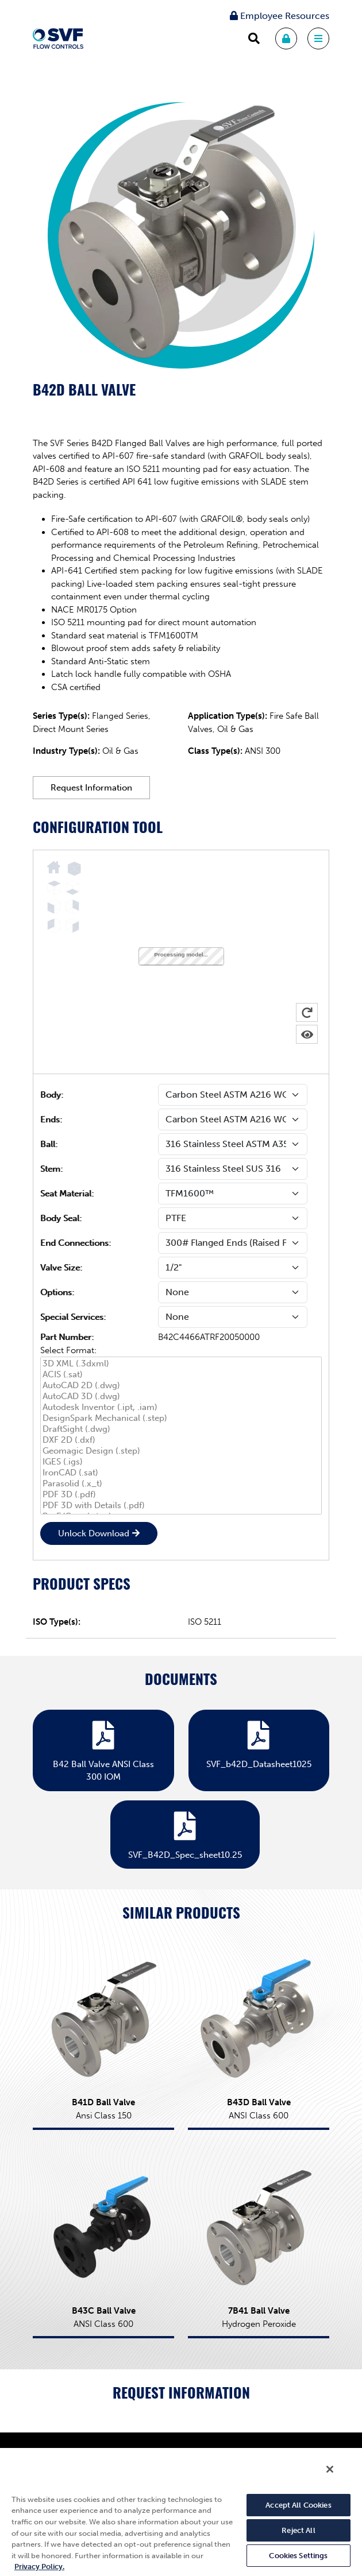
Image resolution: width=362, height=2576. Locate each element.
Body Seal (59, 1218)
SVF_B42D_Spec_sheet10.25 (185, 1833)
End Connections (74, 1243)
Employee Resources (279, 15)
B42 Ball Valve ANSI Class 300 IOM (103, 1749)
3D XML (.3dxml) (181, 1363)
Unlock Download (93, 1533)
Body (50, 1095)
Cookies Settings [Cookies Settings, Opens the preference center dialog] (298, 2555)
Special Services (71, 1317)
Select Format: (68, 1350)
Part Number (65, 1337)
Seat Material (65, 1193)
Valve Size (60, 1267)
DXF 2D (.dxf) (181, 1440)
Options (56, 1292)
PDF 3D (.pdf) (181, 1494)
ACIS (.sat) (181, 1374)
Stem (50, 1169)
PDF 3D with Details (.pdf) (181, 1505)
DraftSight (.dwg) (181, 1429)
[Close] (329, 2469)
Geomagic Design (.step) (181, 1451)
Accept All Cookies (298, 2505)
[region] (181, 2511)
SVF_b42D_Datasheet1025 (258, 1742)
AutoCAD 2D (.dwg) (181, 1385)
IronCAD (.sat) (181, 1472)
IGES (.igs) (181, 1461)
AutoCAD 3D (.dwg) (181, 1396)
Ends (50, 1119)
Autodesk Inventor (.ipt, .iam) (181, 1407)
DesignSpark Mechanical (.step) (181, 1418)
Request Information (91, 788)
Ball (47, 1144)
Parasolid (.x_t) (181, 1483)
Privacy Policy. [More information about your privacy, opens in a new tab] (39, 2566)
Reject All (298, 2530)
